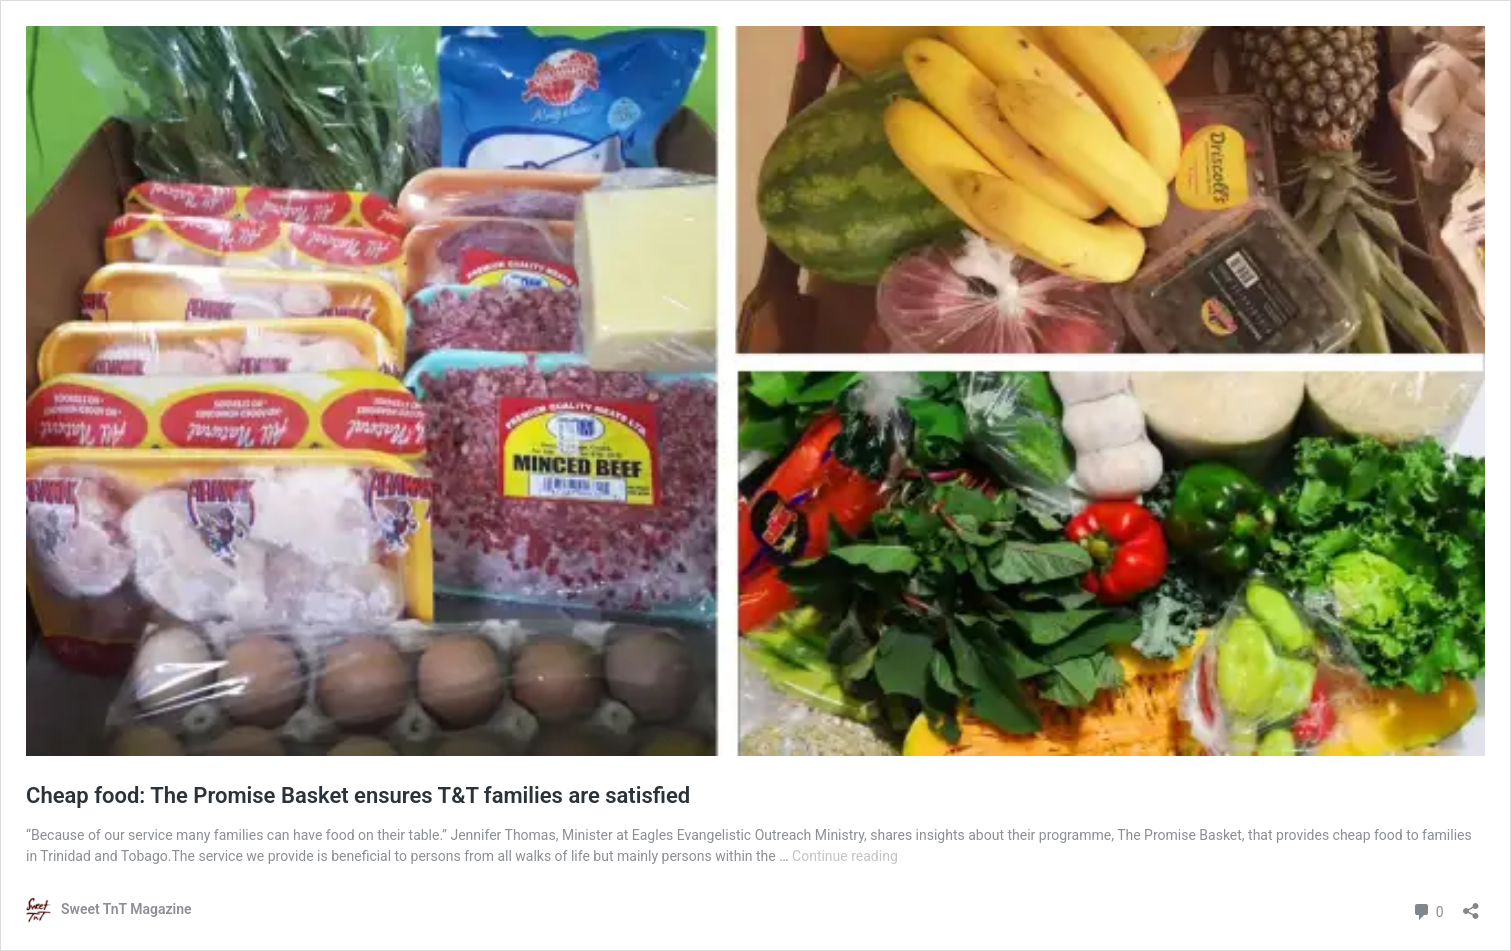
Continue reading (845, 856)
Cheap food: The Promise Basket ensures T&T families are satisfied (358, 795)
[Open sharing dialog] (1471, 904)
